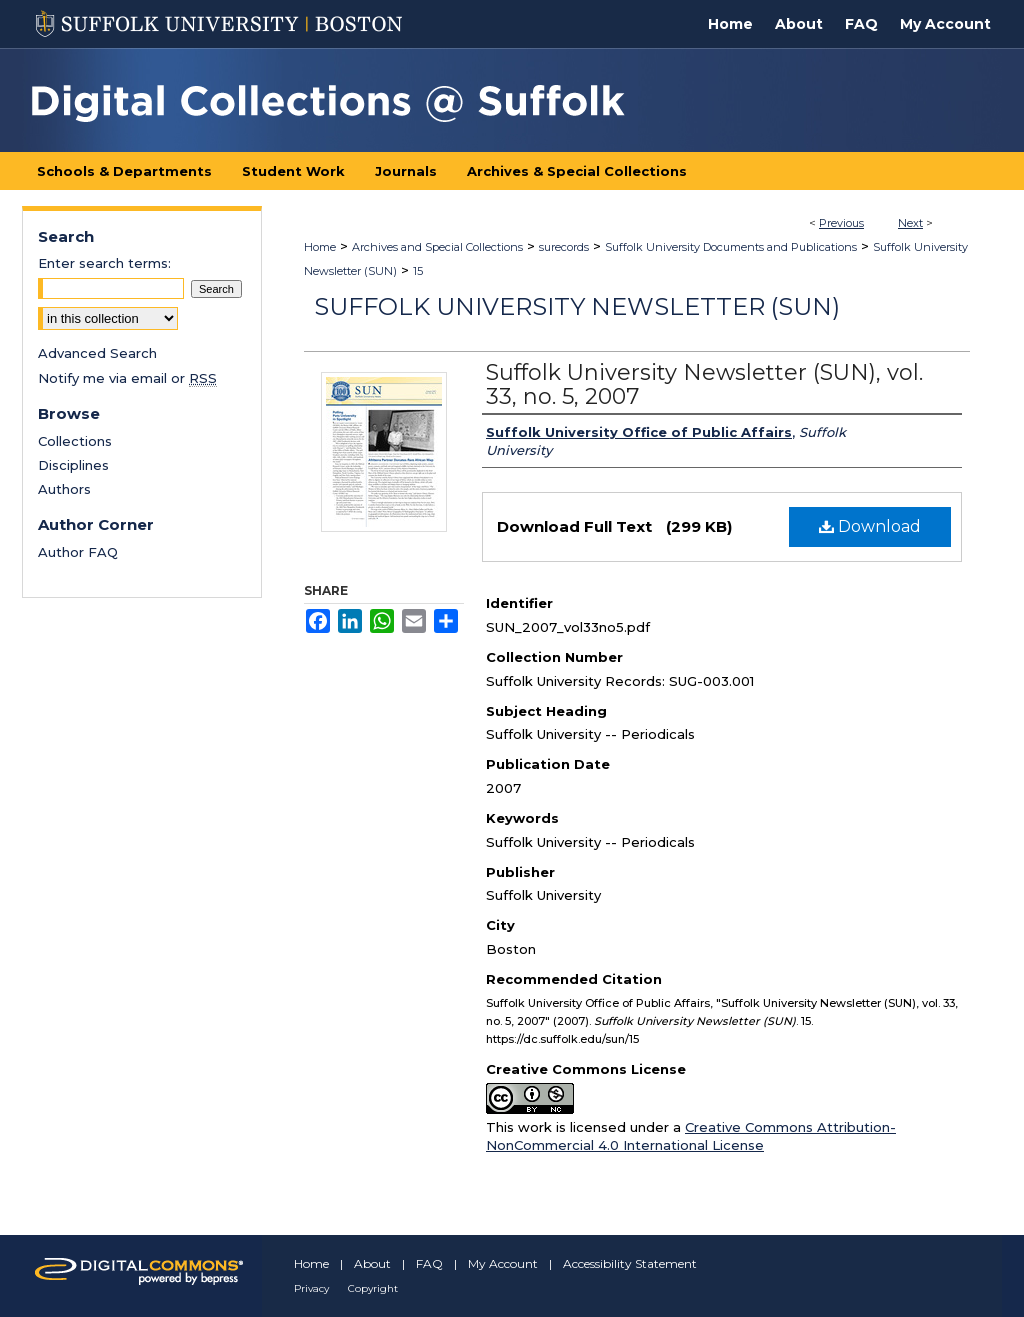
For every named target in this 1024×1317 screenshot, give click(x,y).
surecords (564, 247)
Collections (75, 441)
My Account (503, 1263)
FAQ (429, 1263)
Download (870, 526)
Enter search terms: (104, 263)
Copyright (373, 1288)
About (372, 1263)
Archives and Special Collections (437, 247)
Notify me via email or (127, 378)
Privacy (311, 1288)
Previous (841, 223)
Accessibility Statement (630, 1263)
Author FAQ (78, 552)
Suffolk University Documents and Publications (731, 247)
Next (910, 223)
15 (418, 271)
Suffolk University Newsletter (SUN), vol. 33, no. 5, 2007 (704, 384)
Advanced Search (97, 353)
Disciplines (73, 465)
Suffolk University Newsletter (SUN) (577, 306)
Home (320, 247)
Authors (64, 489)
